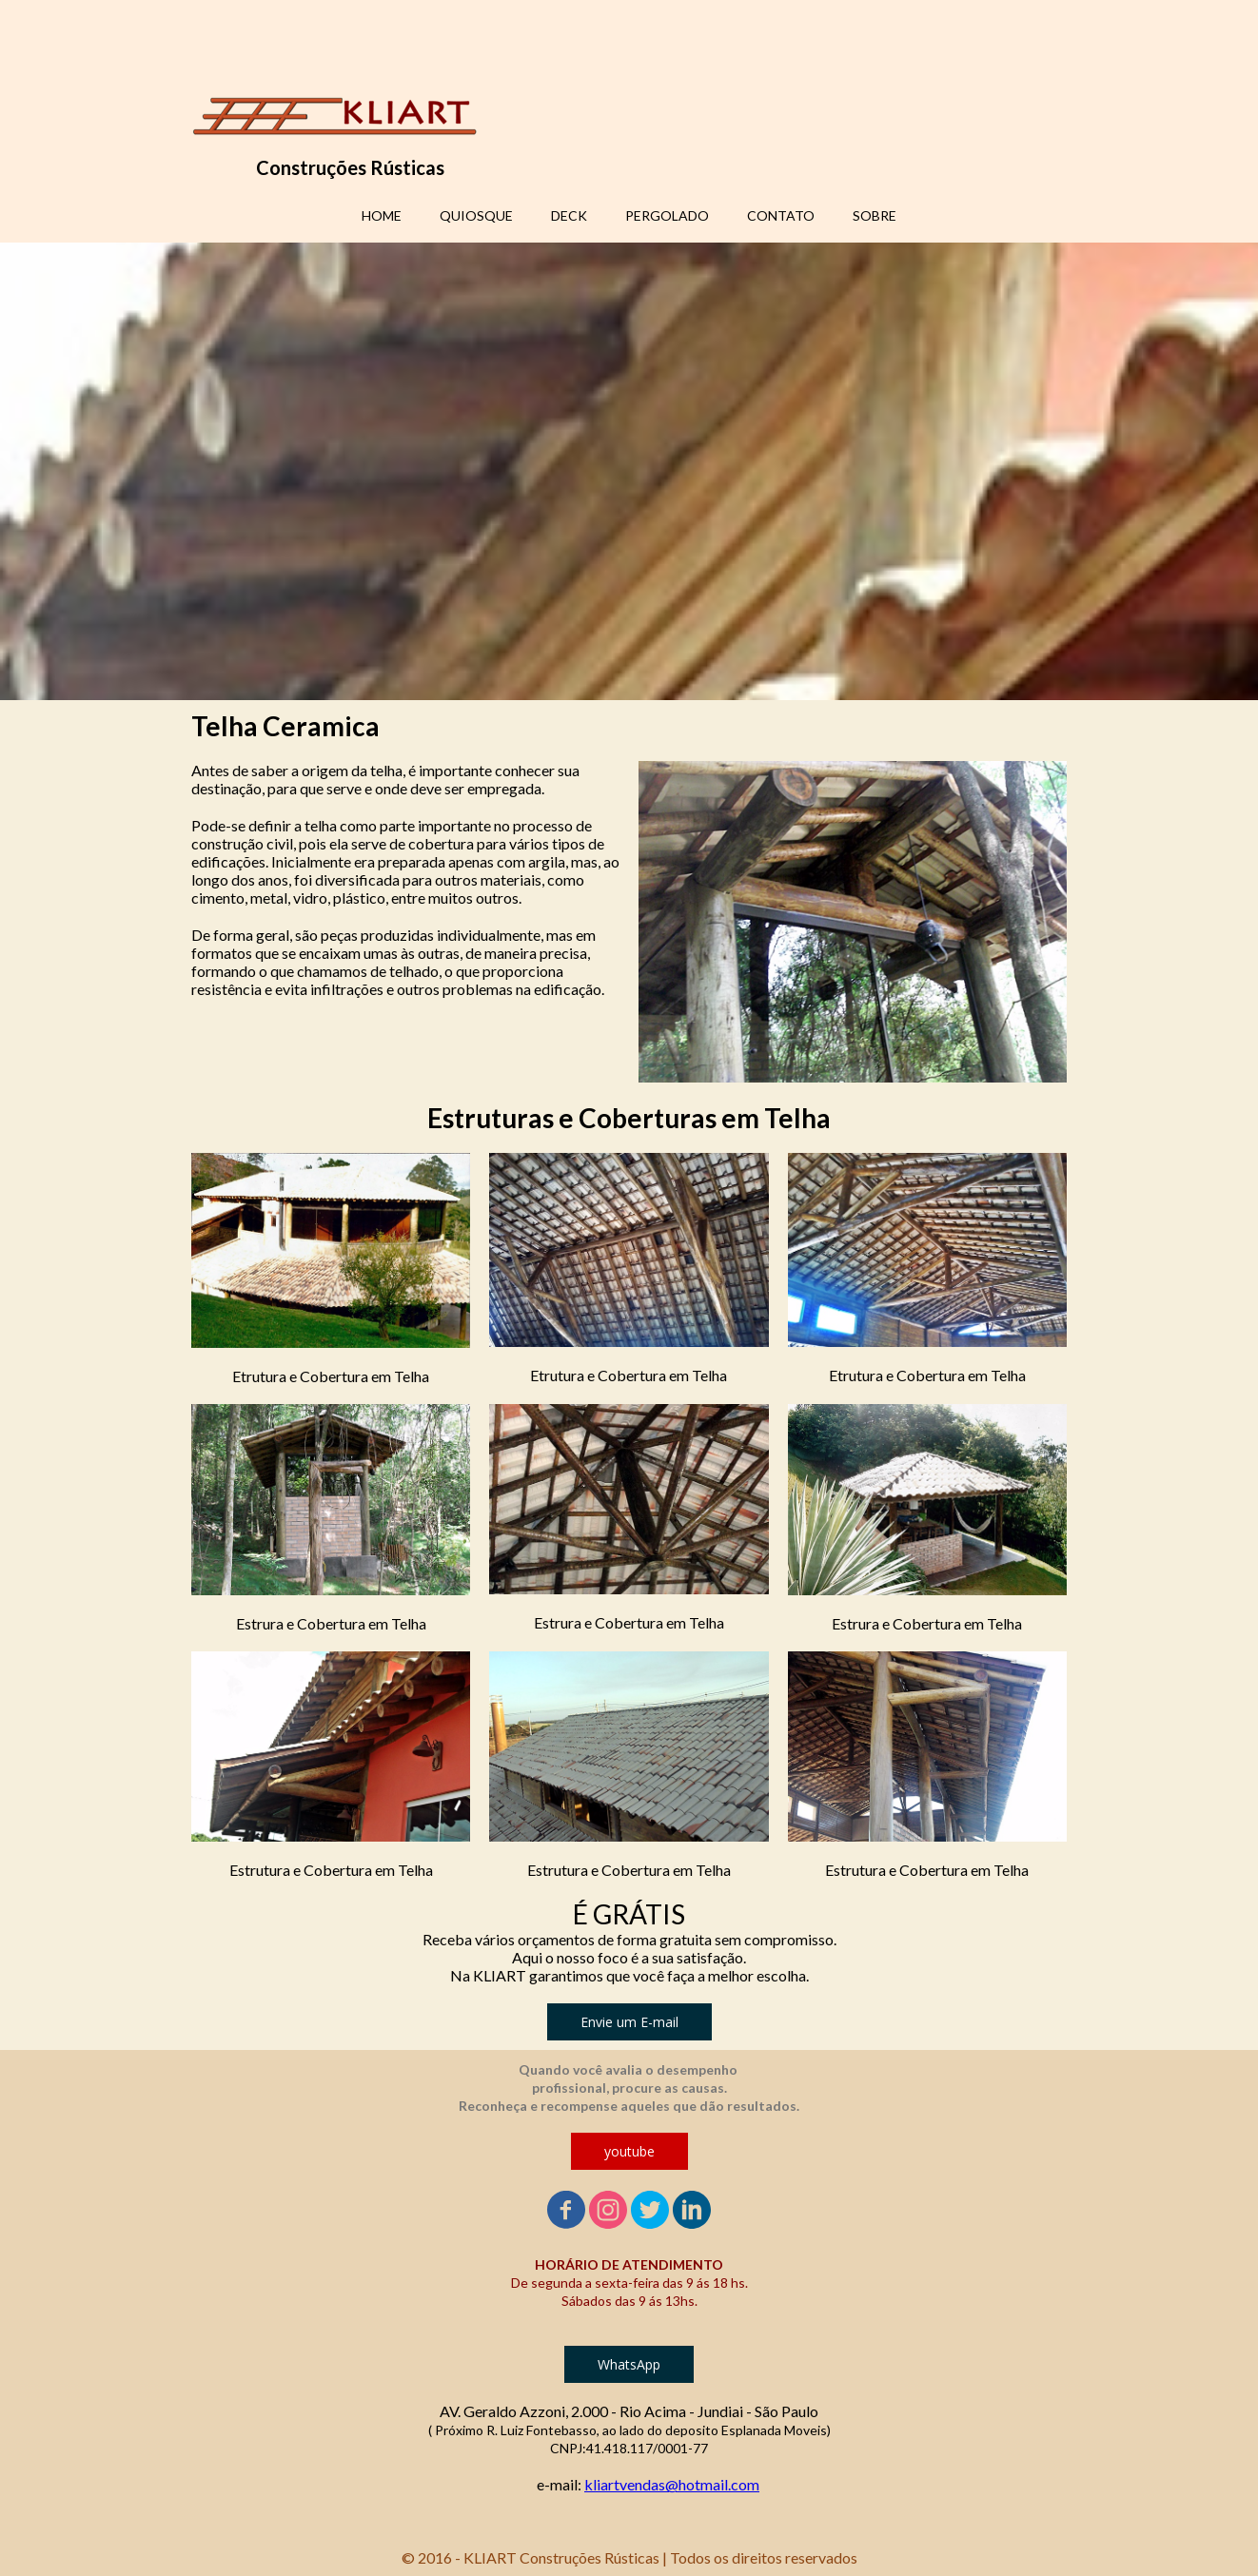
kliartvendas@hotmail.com (671, 2484)
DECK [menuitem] (569, 215)
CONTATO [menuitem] (781, 215)
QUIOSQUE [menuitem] (476, 215)
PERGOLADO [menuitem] (667, 215)
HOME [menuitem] (382, 215)
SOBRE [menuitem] (874, 215)
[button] (629, 2021)
